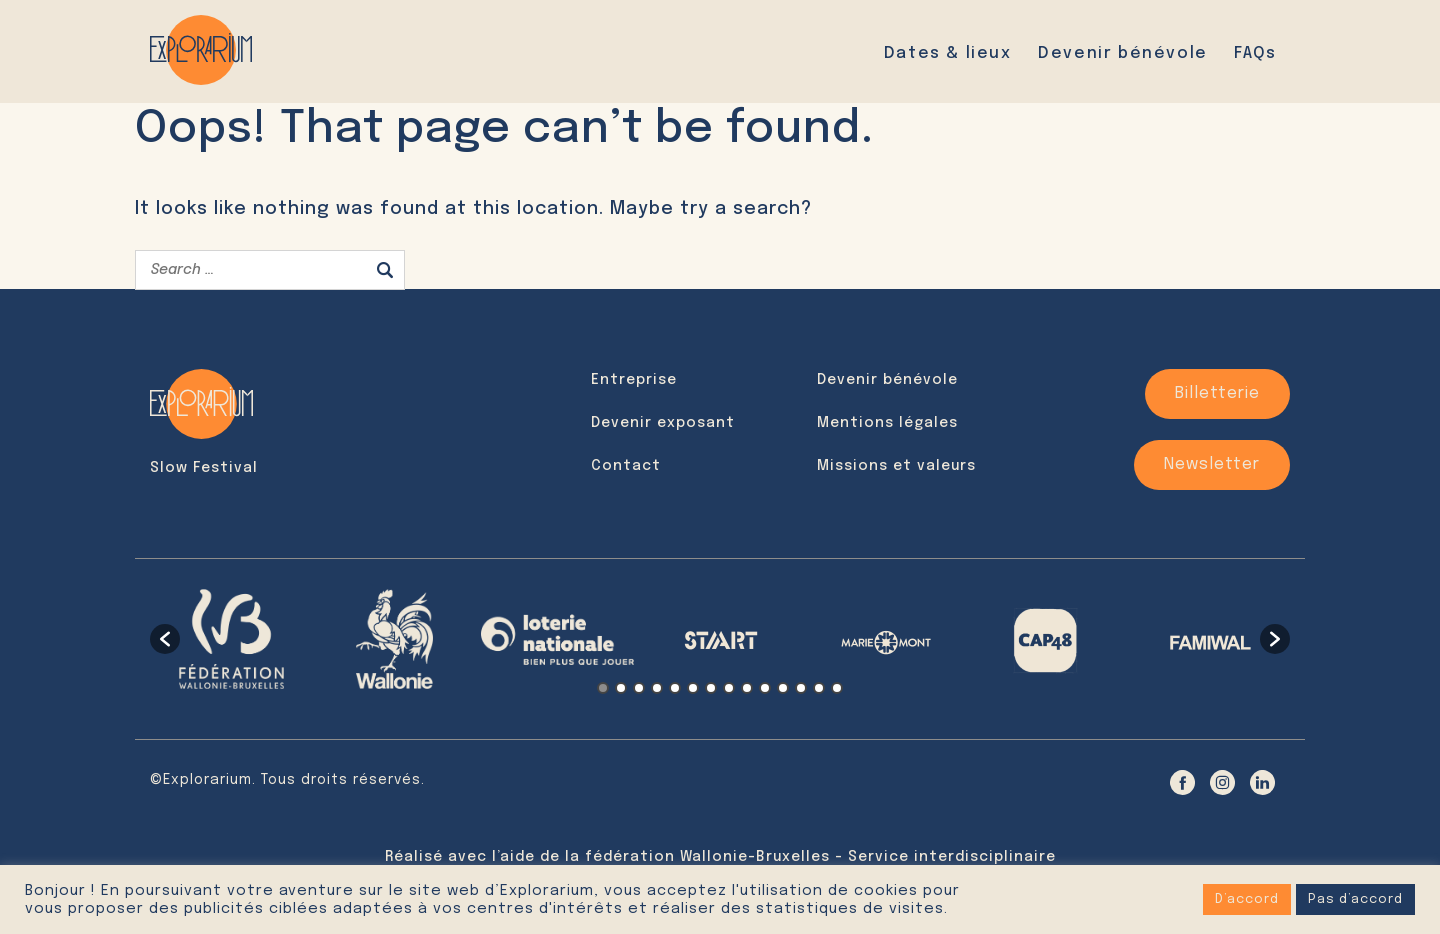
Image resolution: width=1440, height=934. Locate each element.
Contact (626, 466)
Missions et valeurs (896, 466)
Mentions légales (887, 423)
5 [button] (675, 688)
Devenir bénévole (1123, 53)
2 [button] (621, 688)
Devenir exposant (663, 423)
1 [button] (603, 688)
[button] (165, 639)
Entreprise (634, 380)
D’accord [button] (1247, 899)
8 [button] (729, 688)
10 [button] (765, 688)
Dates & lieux (948, 53)
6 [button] (693, 688)
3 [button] (639, 688)
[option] (231, 639)
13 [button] (819, 688)
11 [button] (783, 688)
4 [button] (657, 688)
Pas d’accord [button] (1355, 899)
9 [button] (747, 688)
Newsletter (1212, 464)
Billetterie (1217, 393)
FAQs (1255, 53)
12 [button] (801, 688)
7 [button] (711, 688)
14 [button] (837, 688)
